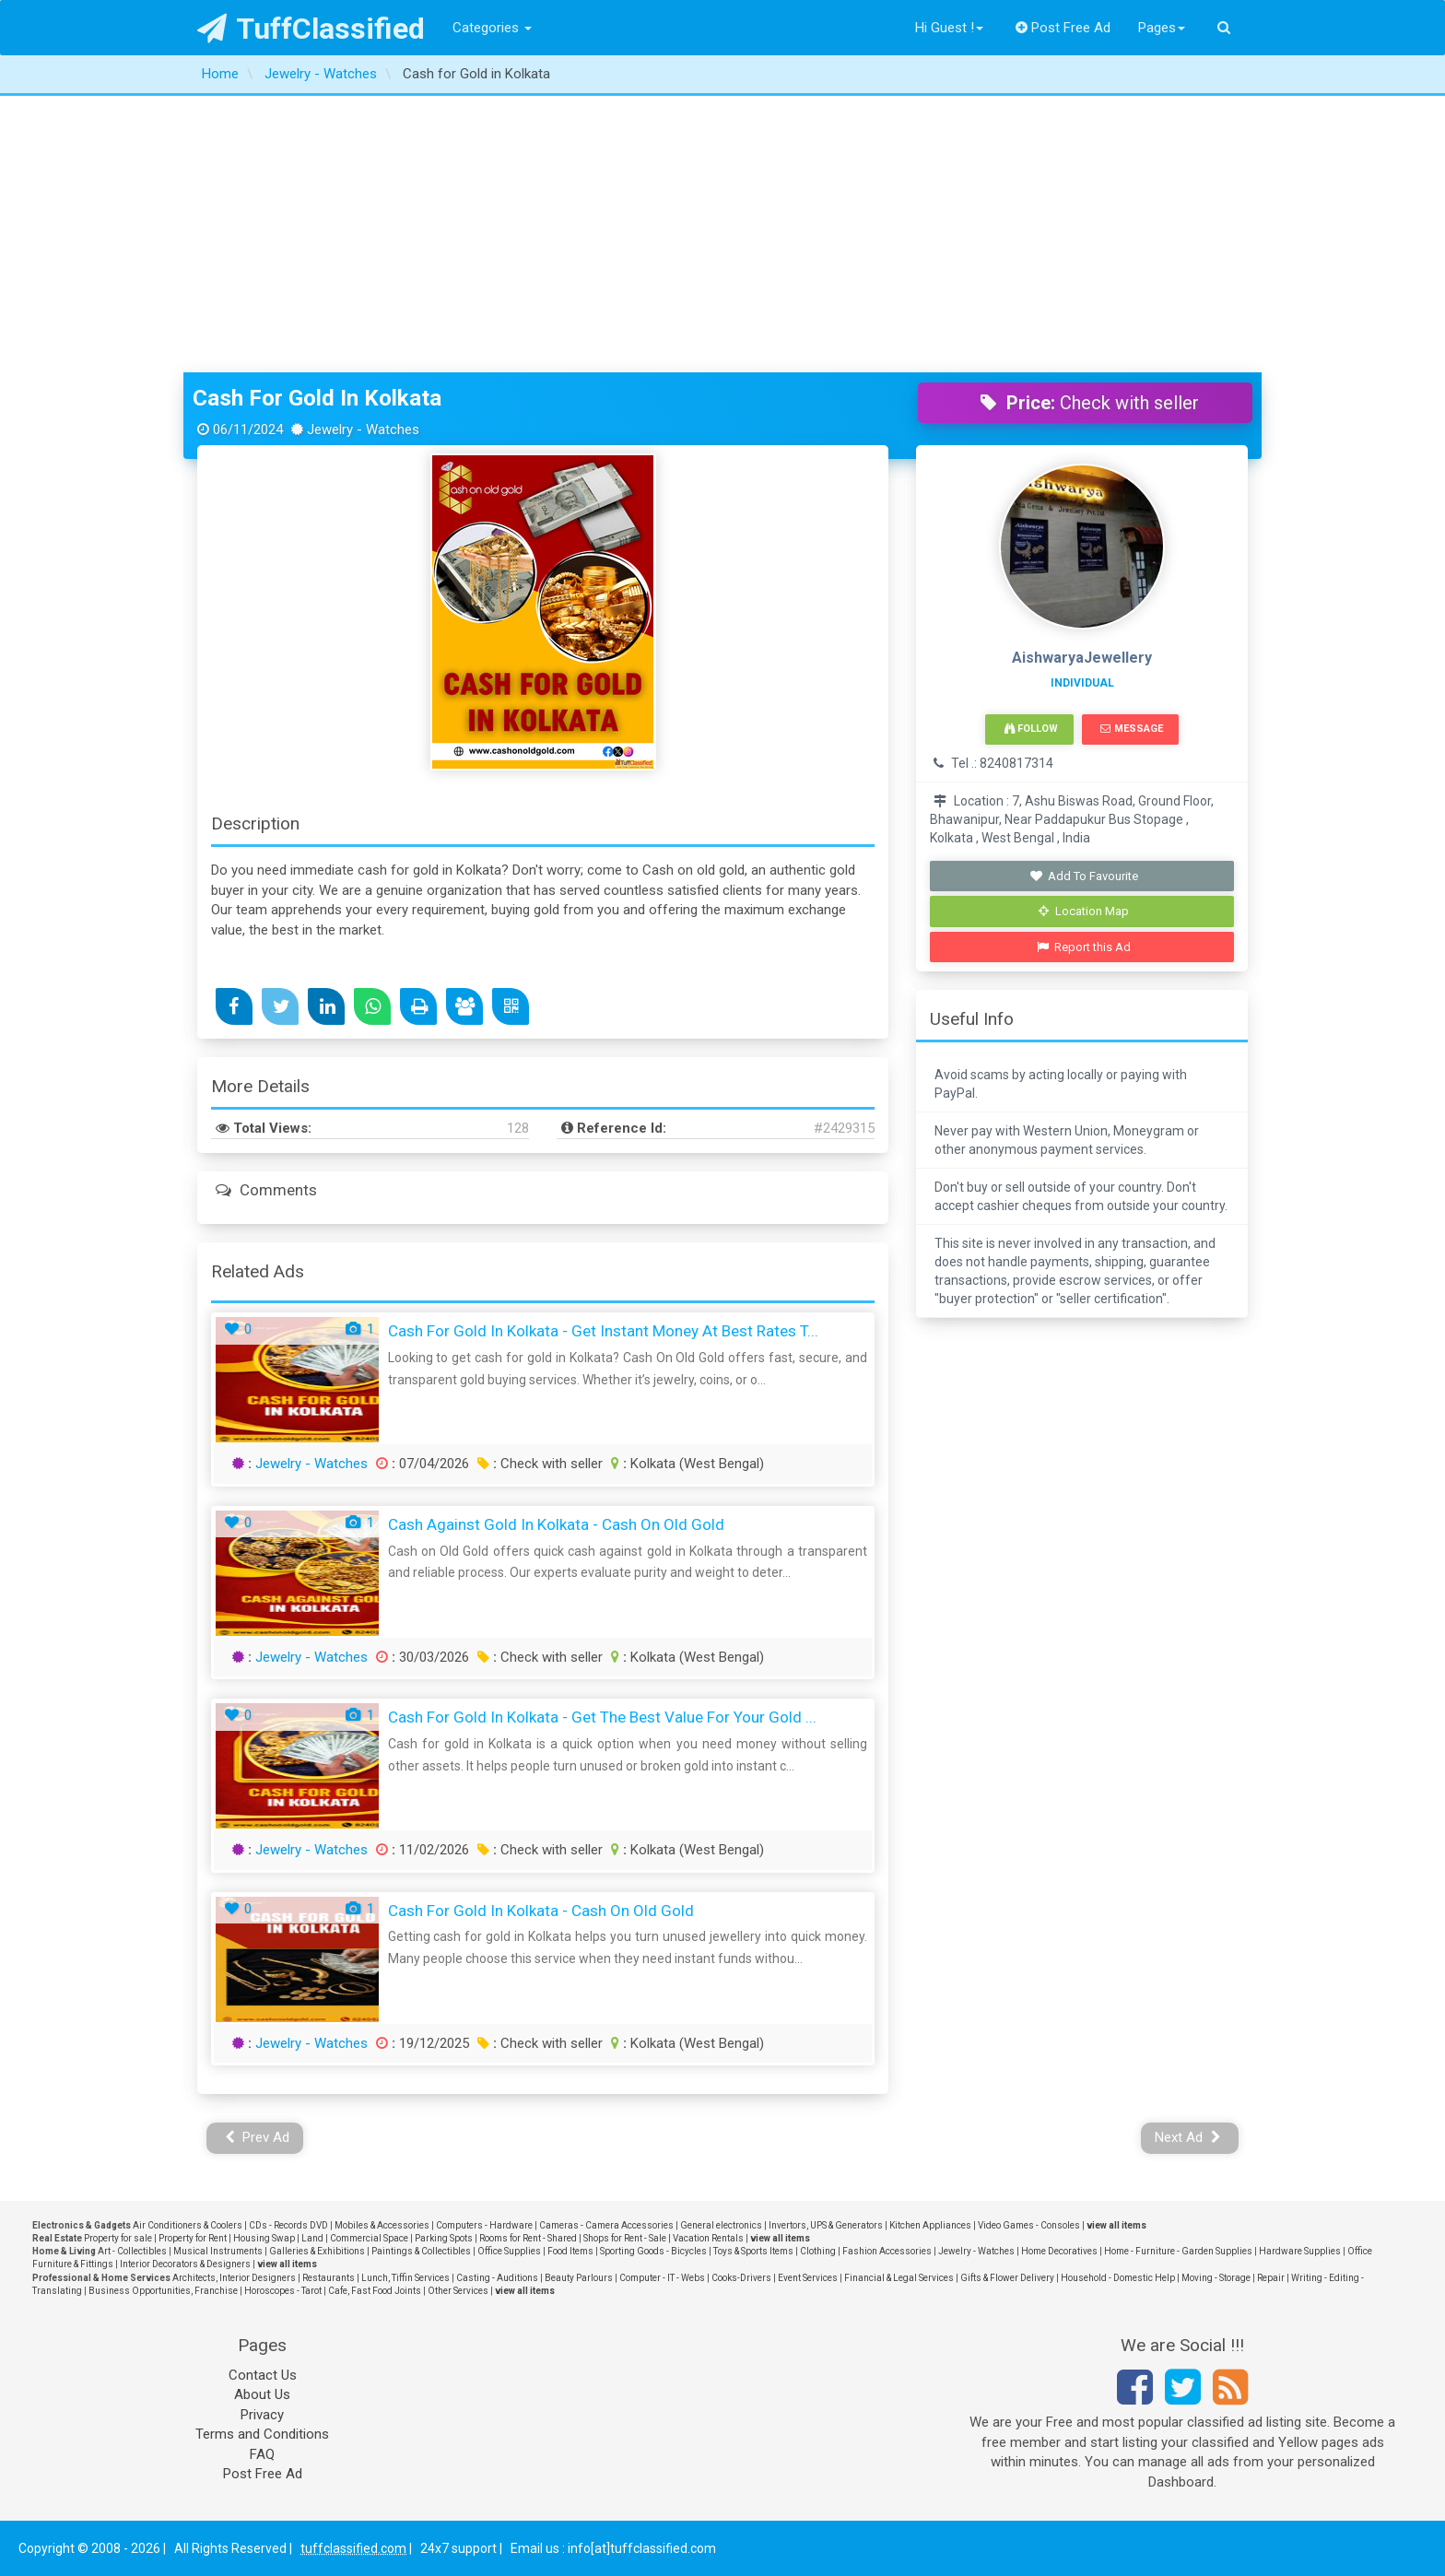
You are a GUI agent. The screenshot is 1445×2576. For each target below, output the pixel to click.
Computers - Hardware (484, 2225)
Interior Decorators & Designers (185, 2264)
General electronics (721, 2225)
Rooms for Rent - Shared (528, 2238)
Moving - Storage (1216, 2278)
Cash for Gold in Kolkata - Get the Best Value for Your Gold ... (602, 1717)
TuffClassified (311, 28)
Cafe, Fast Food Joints (374, 2291)
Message (1131, 729)
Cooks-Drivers (741, 2278)
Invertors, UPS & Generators (826, 2225)
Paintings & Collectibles (421, 2251)
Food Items (570, 2251)
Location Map (1084, 911)
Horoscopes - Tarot (283, 2291)
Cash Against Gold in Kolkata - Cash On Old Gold (556, 1524)
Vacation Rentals (708, 2238)
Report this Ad (1084, 947)
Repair (1271, 2278)
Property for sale (118, 2238)
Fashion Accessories (887, 2251)
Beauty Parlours (579, 2278)
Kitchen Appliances (930, 2225)
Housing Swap (264, 2238)
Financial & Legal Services (899, 2278)
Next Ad (1188, 2137)
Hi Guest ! (949, 27)
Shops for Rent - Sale (624, 2238)
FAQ (262, 2454)
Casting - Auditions (497, 2278)
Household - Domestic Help (1118, 2278)
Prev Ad (257, 2137)
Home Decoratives (1059, 2251)
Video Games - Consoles (1029, 2225)
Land (312, 2238)
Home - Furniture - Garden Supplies (1178, 2251)
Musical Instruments (218, 2251)
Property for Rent (193, 2238)
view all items (1116, 2225)
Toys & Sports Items (753, 2251)
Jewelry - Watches (311, 1463)
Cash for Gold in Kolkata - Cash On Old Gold (541, 1910)
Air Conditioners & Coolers (187, 2225)
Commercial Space (369, 2238)
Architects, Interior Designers (234, 2278)
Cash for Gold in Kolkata (317, 398)
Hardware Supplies (1300, 2251)
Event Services (808, 2278)
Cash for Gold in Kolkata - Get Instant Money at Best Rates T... (603, 1331)
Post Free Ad (1063, 27)
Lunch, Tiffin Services (405, 2278)
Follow (1031, 729)
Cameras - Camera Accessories (606, 2225)
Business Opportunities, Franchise (163, 2291)
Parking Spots (444, 2238)
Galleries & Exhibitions (317, 2251)
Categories (492, 27)
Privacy (262, 2414)
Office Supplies (509, 2251)
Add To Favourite (1084, 876)
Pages (1161, 27)
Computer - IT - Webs (662, 2278)
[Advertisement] (722, 234)
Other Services (458, 2291)
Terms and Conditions (262, 2434)
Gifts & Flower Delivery (1007, 2278)
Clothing (818, 2251)
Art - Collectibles (132, 2251)
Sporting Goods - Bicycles (653, 2251)
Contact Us (263, 2375)
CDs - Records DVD (288, 2225)
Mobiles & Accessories (382, 2225)
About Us (262, 2394)
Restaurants (328, 2278)
